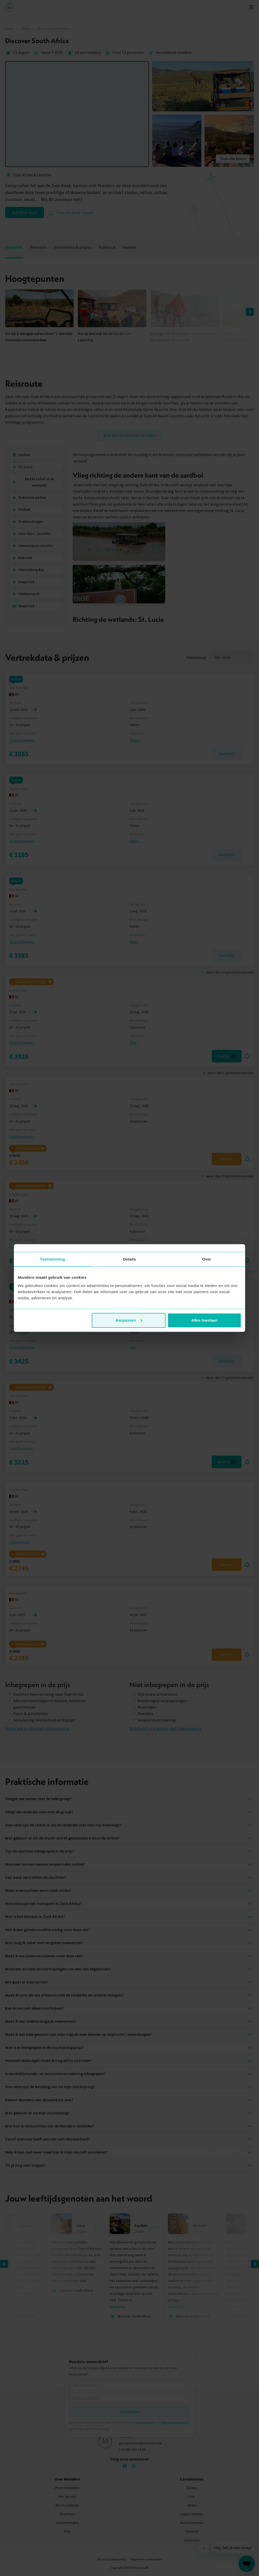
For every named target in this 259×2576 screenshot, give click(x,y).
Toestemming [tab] (52, 1259)
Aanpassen (129, 1320)
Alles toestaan (204, 1320)
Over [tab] (206, 1259)
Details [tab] (129, 1259)
